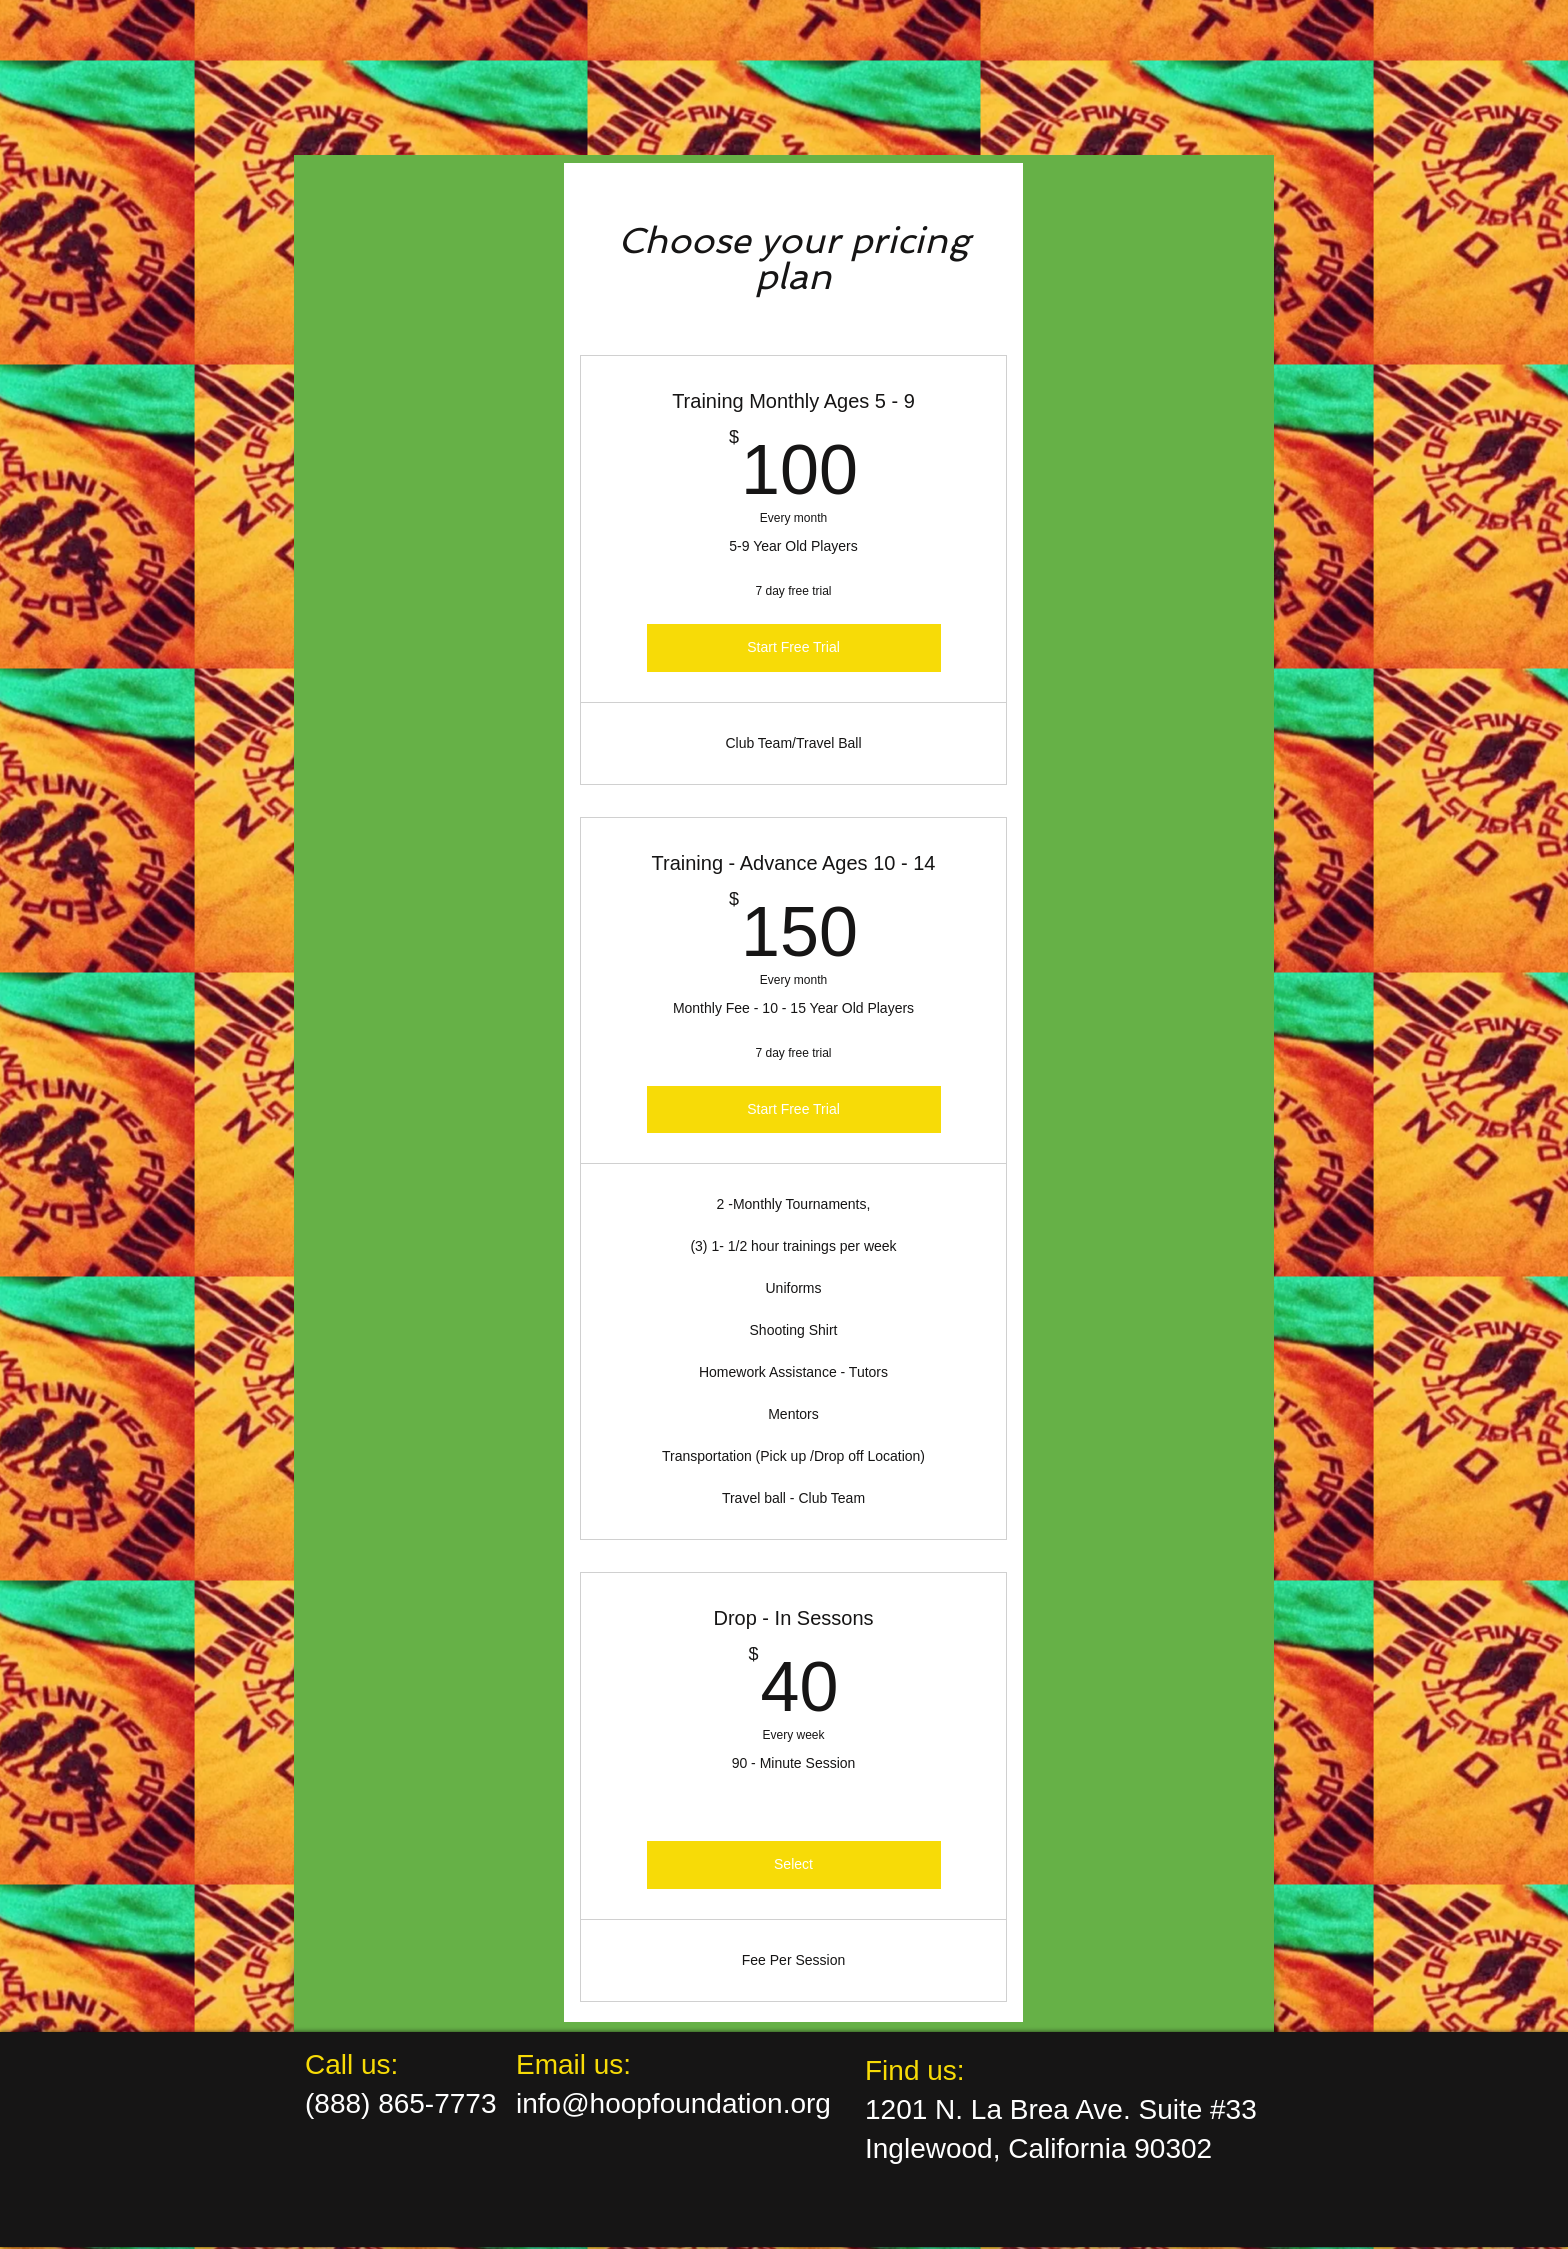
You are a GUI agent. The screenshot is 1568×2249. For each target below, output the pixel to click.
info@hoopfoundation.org (673, 2103)
